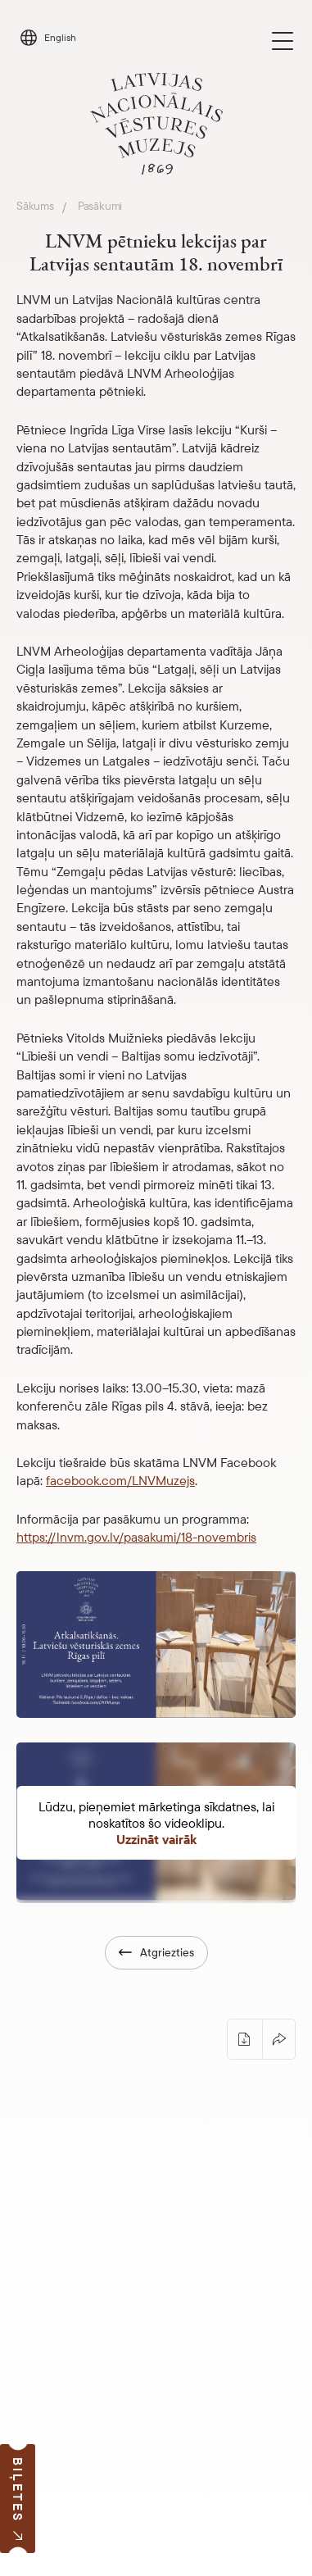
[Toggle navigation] (282, 41)
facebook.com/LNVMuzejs (120, 1480)
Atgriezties (156, 1952)
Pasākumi (100, 206)
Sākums (35, 206)
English (60, 37)
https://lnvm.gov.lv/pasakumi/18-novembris (136, 1537)
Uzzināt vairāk (156, 1839)
